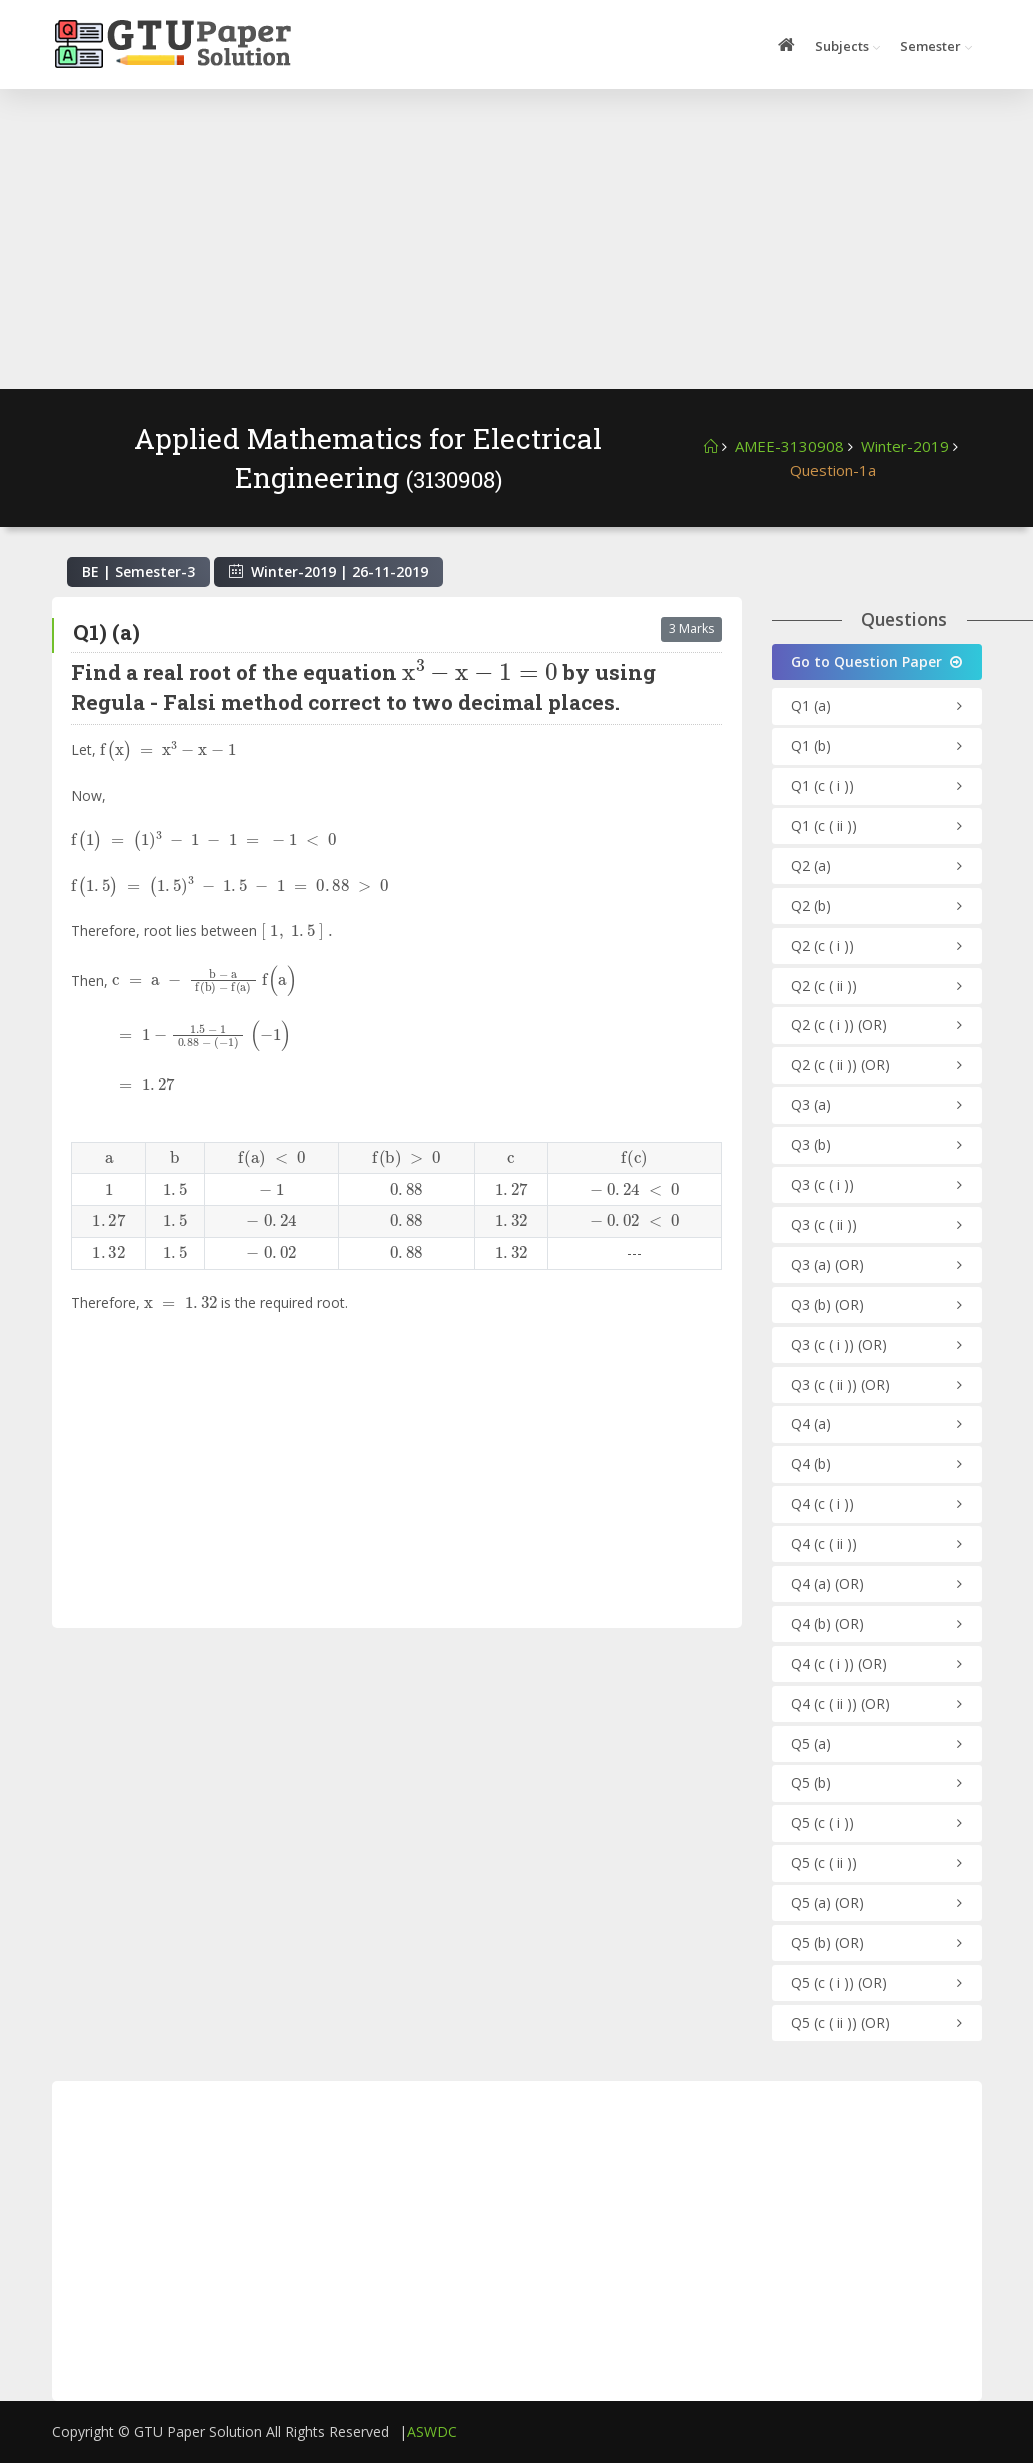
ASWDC (432, 2431)
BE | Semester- (138, 571)
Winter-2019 (905, 446)
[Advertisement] (517, 239)
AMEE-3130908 (789, 446)
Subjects (842, 46)
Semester (930, 46)
